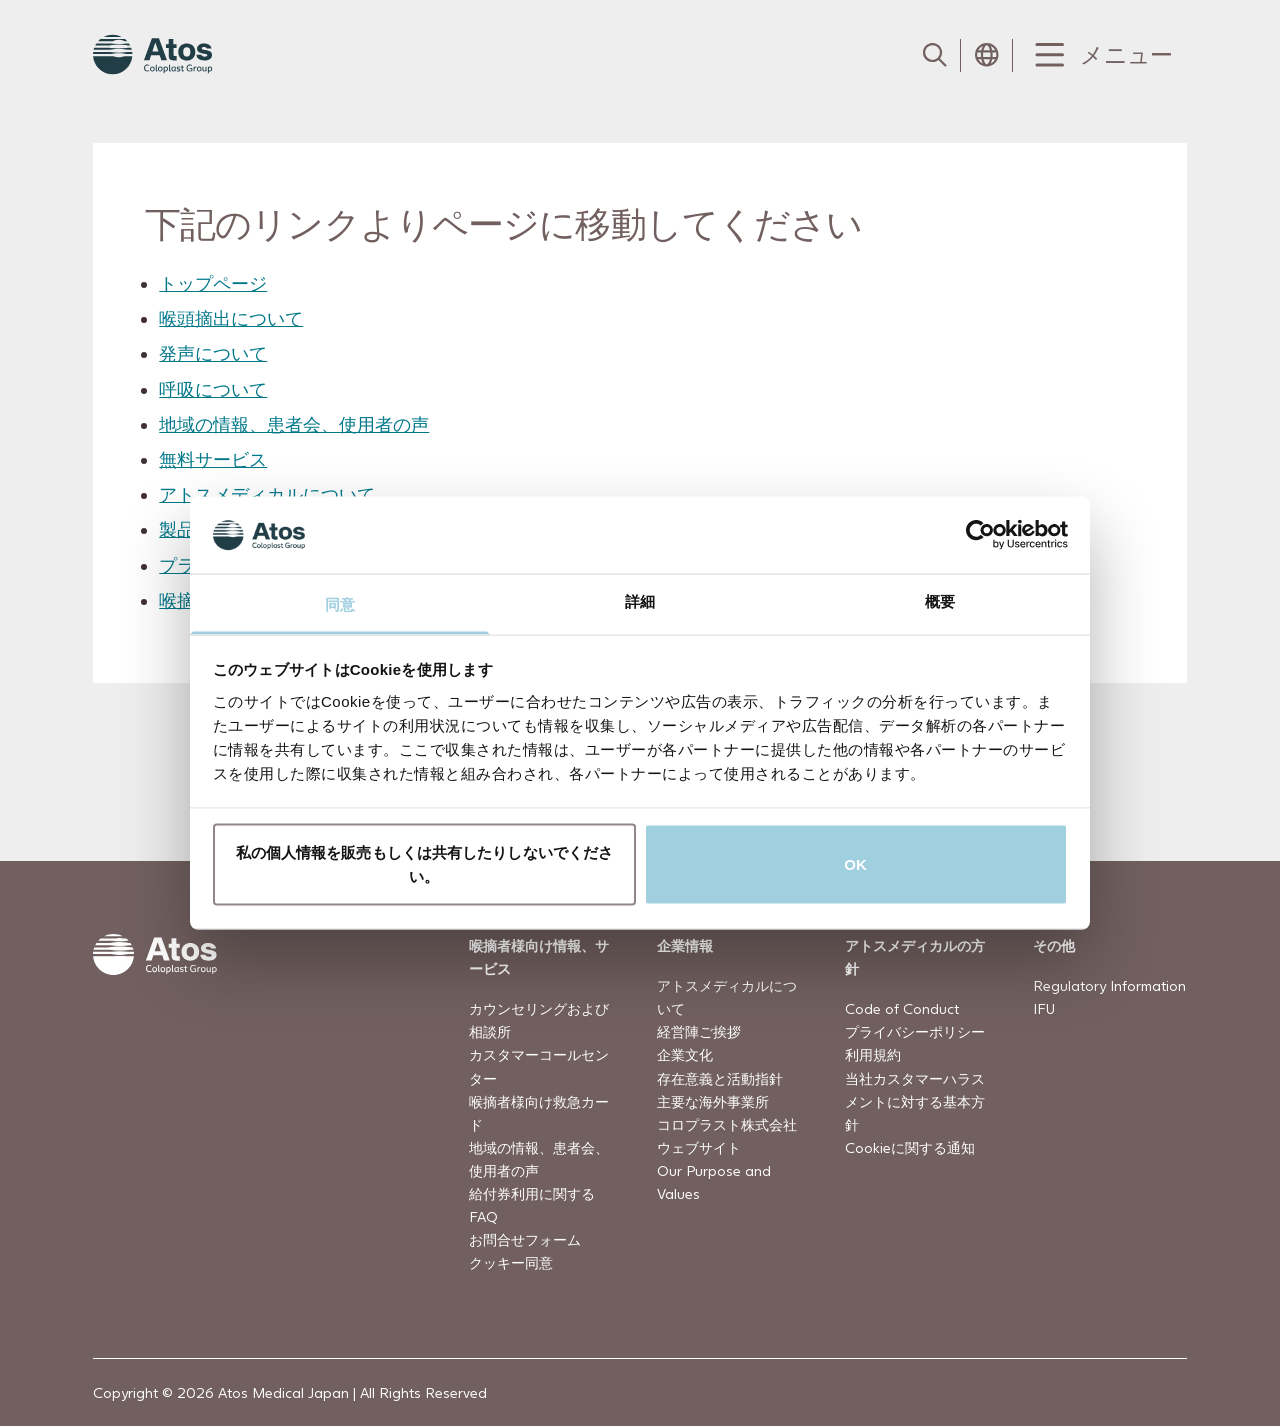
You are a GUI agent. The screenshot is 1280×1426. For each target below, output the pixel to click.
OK (855, 864)
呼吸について (213, 388)
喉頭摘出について (231, 318)
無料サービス (213, 459)
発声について (213, 353)
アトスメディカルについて (267, 494)
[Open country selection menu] (987, 55)
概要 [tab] (940, 600)
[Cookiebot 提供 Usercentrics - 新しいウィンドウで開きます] (980, 535)
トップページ (213, 283)
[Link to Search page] (935, 55)
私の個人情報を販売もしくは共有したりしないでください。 (425, 864)
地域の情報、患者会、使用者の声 (294, 424)
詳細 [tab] (640, 600)
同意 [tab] (340, 603)
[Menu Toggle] (1099, 55)
